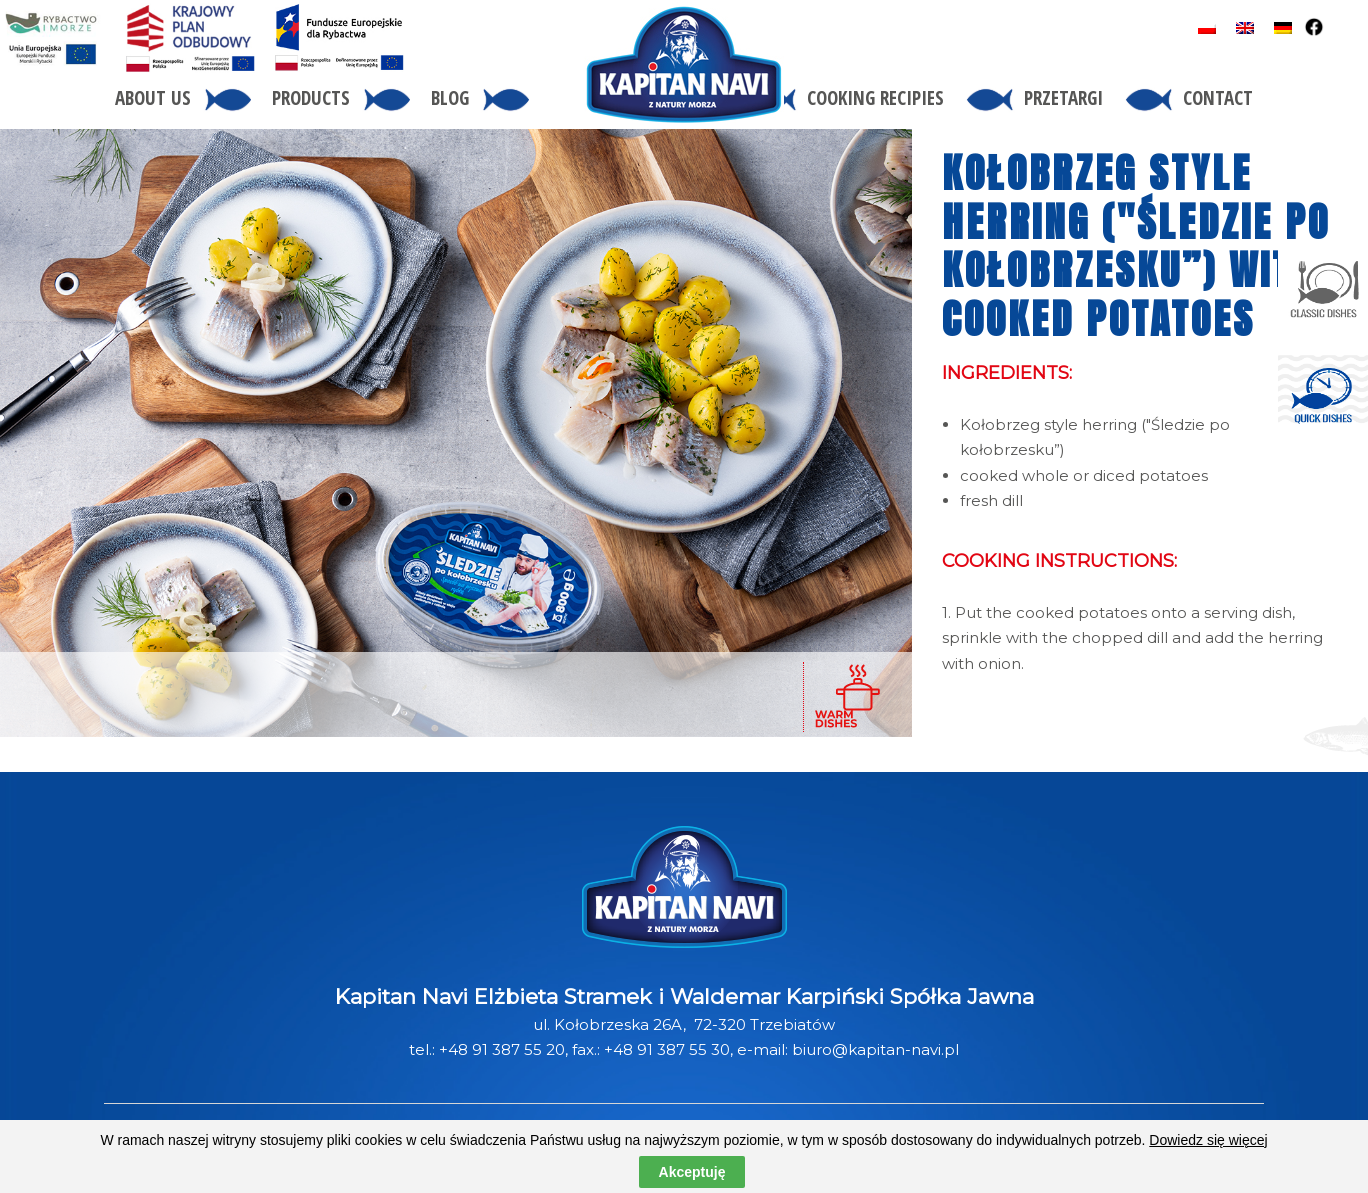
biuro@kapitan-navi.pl (875, 1049)
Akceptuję (692, 1172)
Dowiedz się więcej (1208, 1140)
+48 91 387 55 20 (502, 1049)
